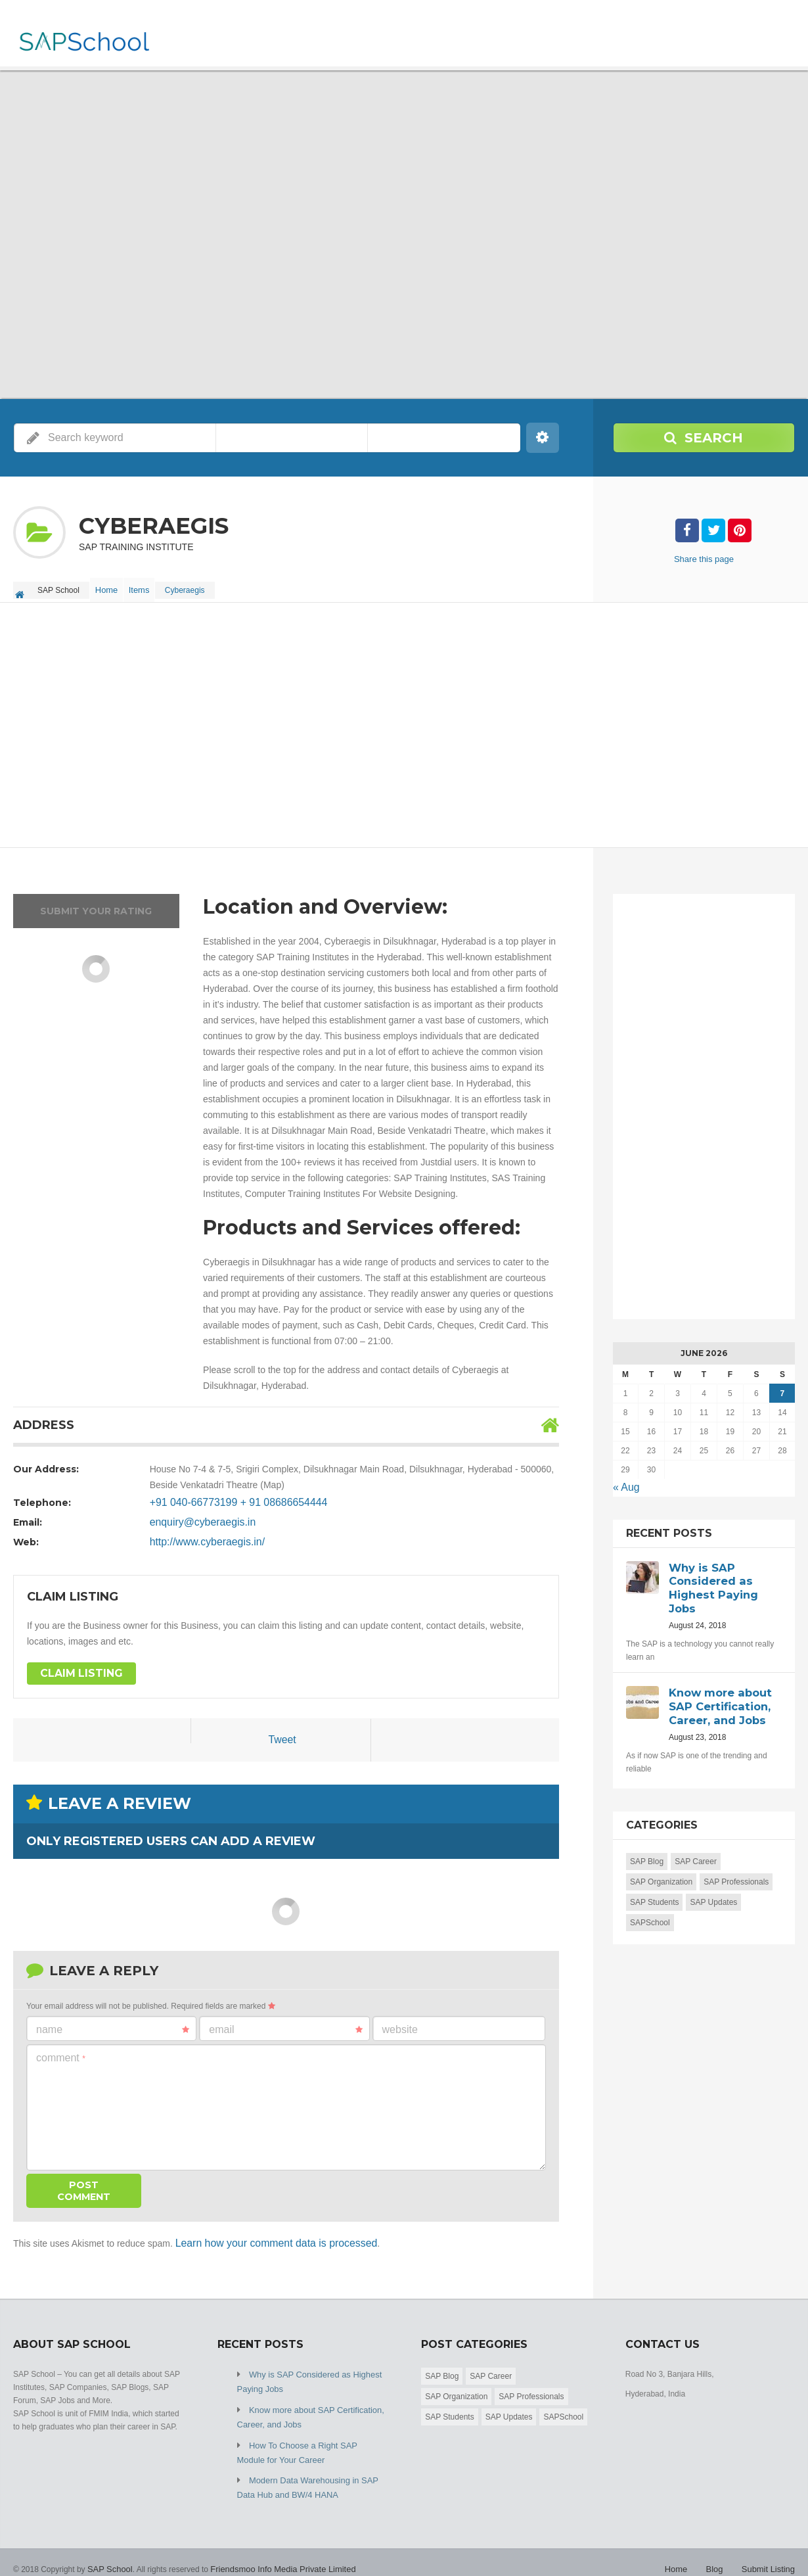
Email (285, 2022)
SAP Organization (661, 1868)
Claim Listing (77, 1667)
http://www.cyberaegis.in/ (201, 1535)
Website (400, 2022)
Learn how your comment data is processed (264, 2235)
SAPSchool (650, 1909)
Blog (719, 2549)
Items (150, 586)
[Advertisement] (404, 719)
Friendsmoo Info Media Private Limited (274, 2549)
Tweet (282, 1734)
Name (112, 2022)
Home (110, 586)
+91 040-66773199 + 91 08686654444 (228, 1495)
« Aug (625, 1479)
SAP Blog (646, 1848)
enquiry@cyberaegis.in (197, 1515)
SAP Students (654, 1889)
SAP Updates (713, 1889)
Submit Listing (770, 2549)
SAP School (108, 2549)
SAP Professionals (736, 1868)
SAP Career (696, 1848)
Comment (60, 2050)
